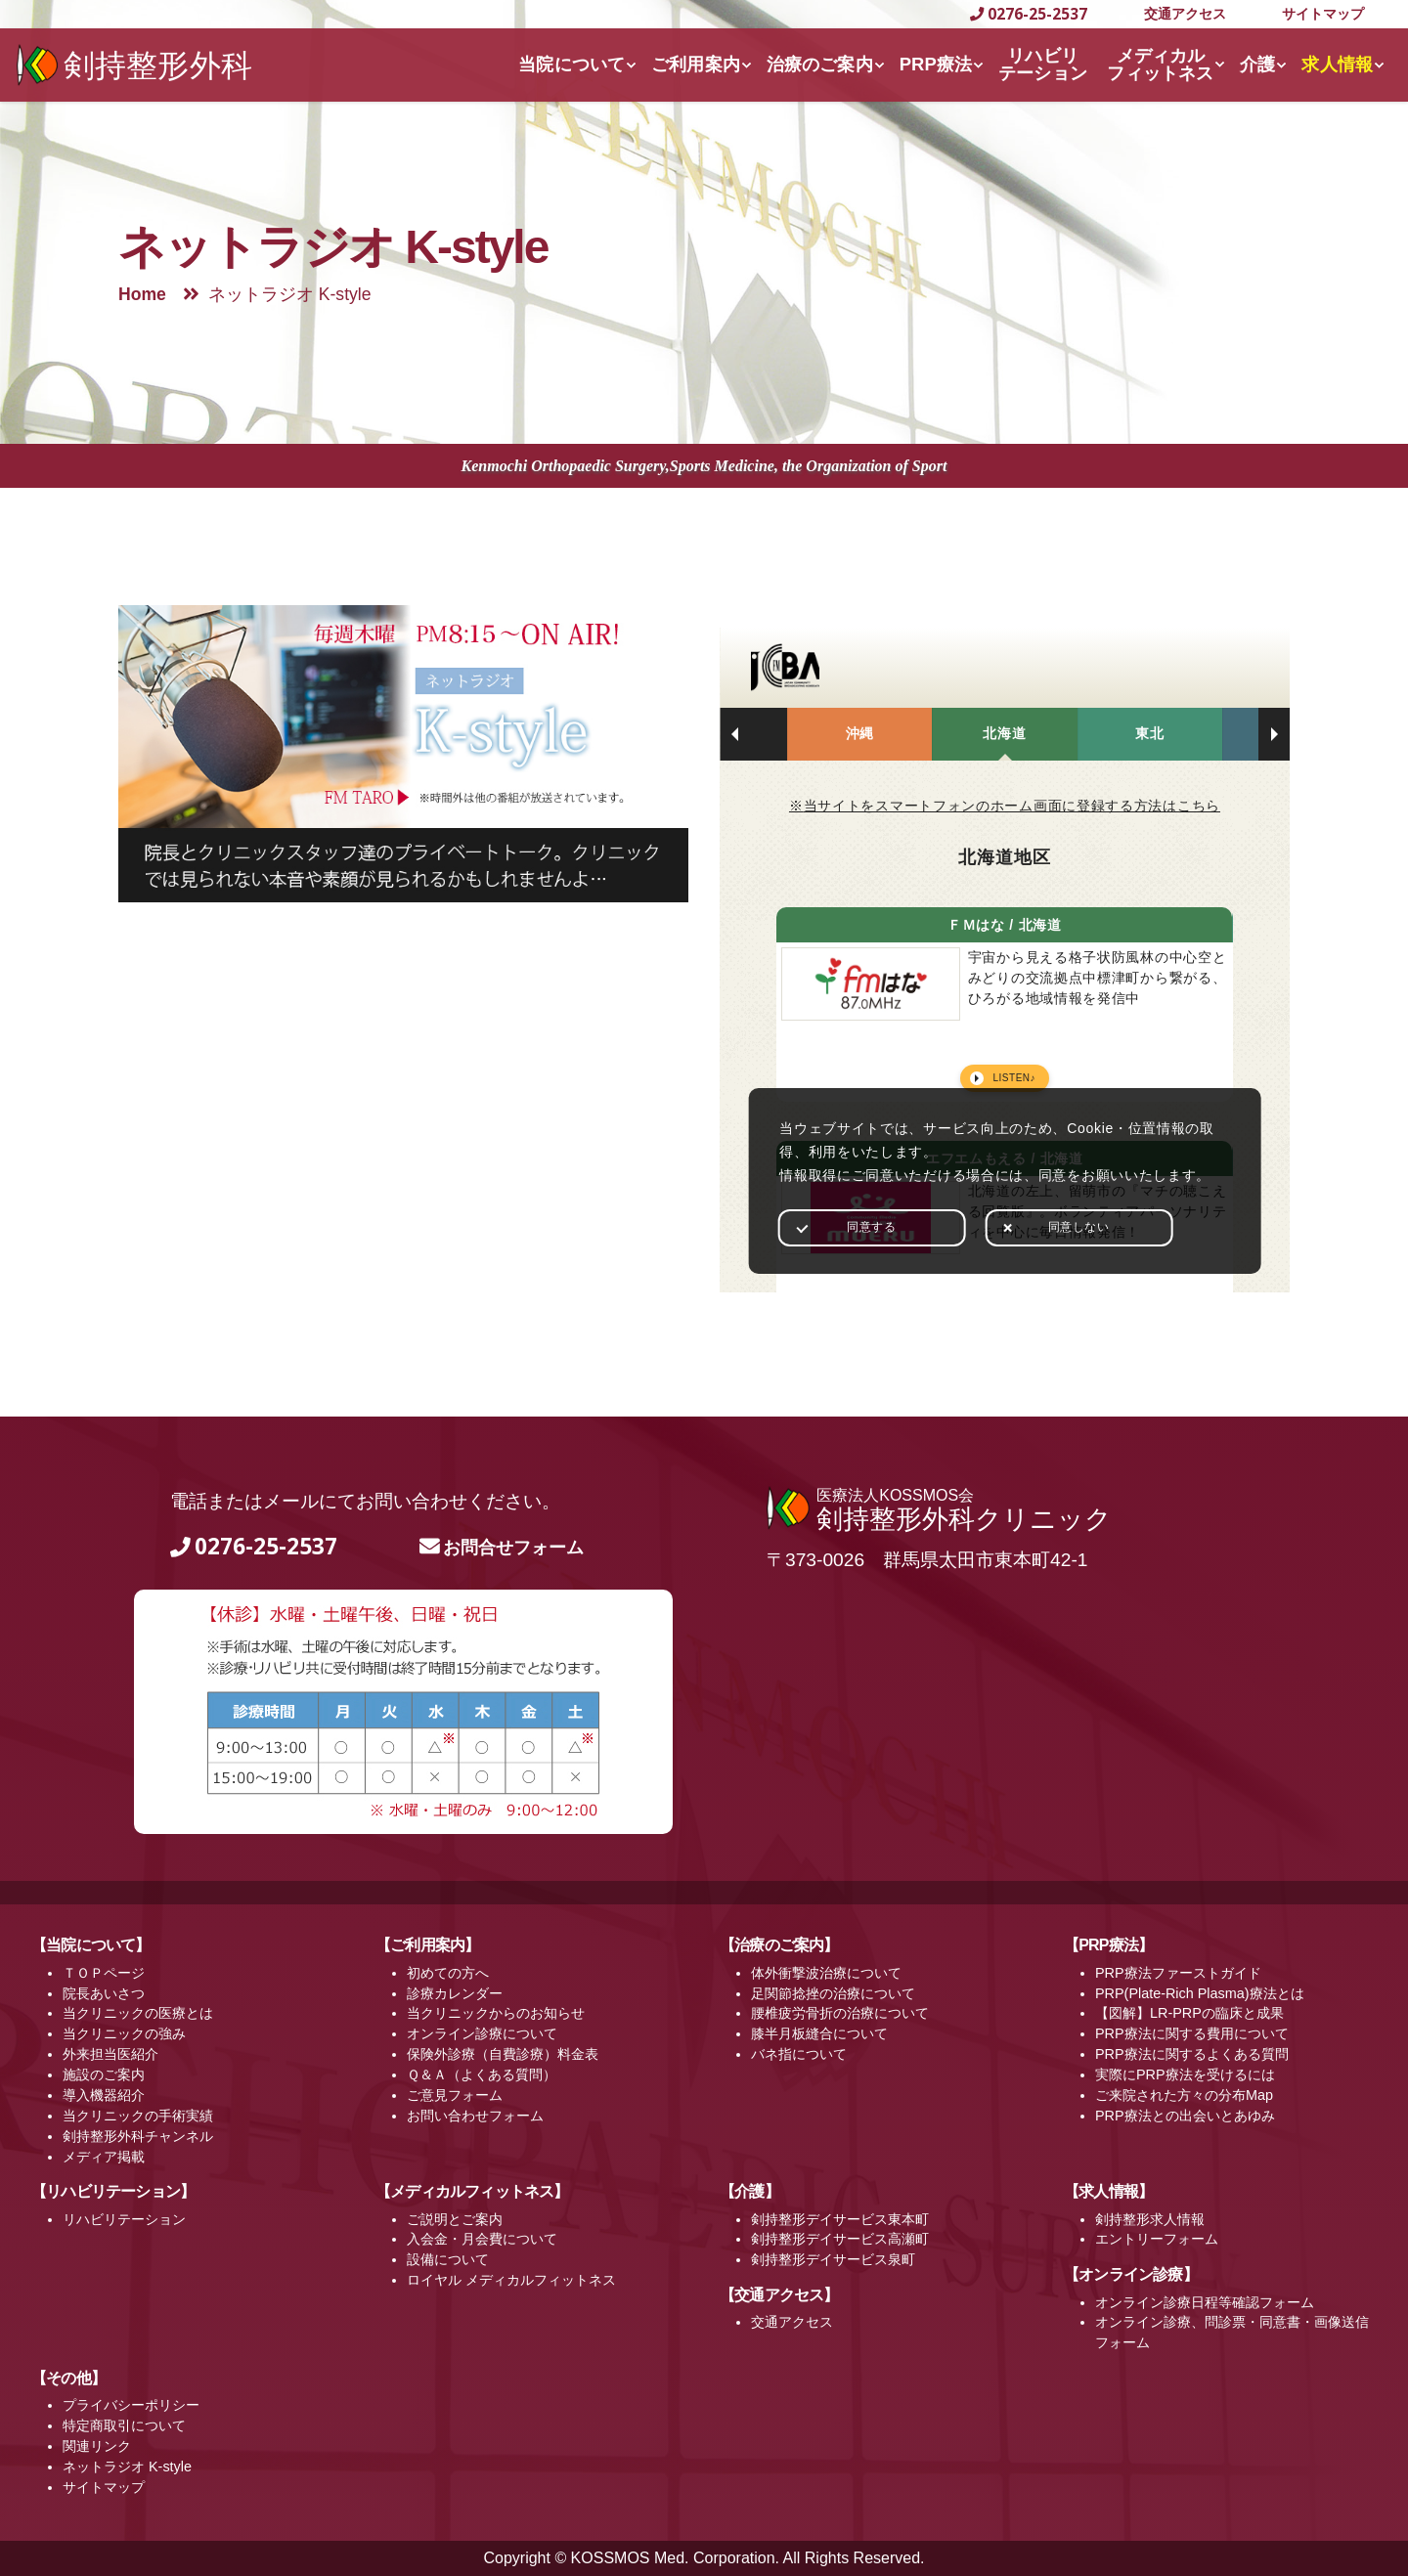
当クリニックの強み (124, 2033)
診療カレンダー (455, 1993)
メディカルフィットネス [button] (1160, 64)
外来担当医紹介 (110, 2054)
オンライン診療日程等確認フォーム (1204, 2302)
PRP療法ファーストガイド (1178, 1973)
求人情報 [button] (1337, 64)
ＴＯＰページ (104, 1973)
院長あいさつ (104, 1993)
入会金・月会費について (482, 2239)
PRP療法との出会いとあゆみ (1185, 2115)
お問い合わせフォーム (475, 2115)
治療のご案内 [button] (820, 64)
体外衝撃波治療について (826, 1973)
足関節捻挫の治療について (833, 1993)
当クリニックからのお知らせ (496, 2013)
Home (142, 294)
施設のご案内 (104, 2074)
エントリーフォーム (1156, 2239)
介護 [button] (1257, 64)
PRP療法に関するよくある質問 (1192, 2054)
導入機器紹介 (104, 2095)
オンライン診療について (482, 2033)
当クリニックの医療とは (138, 2013)
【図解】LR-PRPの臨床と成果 (1189, 2013)
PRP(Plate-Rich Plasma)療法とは (1199, 1993)
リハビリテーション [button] (1042, 64)
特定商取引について (124, 2425)
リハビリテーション (124, 2219)
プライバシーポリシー (131, 2405)
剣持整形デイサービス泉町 (833, 2259)
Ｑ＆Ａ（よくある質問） (481, 2074)
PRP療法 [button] (936, 64)
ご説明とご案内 (455, 2219)
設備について (448, 2259)
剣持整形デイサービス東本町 (840, 2219)
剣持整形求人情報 (1150, 2219)
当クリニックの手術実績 (138, 2115)
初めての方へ (448, 1973)
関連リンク (97, 2446)
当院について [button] (571, 64)
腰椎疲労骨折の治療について (840, 2013)
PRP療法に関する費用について (1192, 2033)
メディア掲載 (104, 2156)
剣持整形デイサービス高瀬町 (840, 2239)
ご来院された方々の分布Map (1184, 2095)
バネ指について (799, 2054)
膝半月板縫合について (819, 2033)
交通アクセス (1185, 13)
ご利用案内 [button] (695, 64)
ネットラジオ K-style (127, 2466)
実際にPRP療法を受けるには (1185, 2074)
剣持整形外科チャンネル (138, 2136)
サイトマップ (1323, 13)
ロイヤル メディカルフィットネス (511, 2280)
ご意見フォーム (455, 2095)
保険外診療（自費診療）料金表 (502, 2054)
